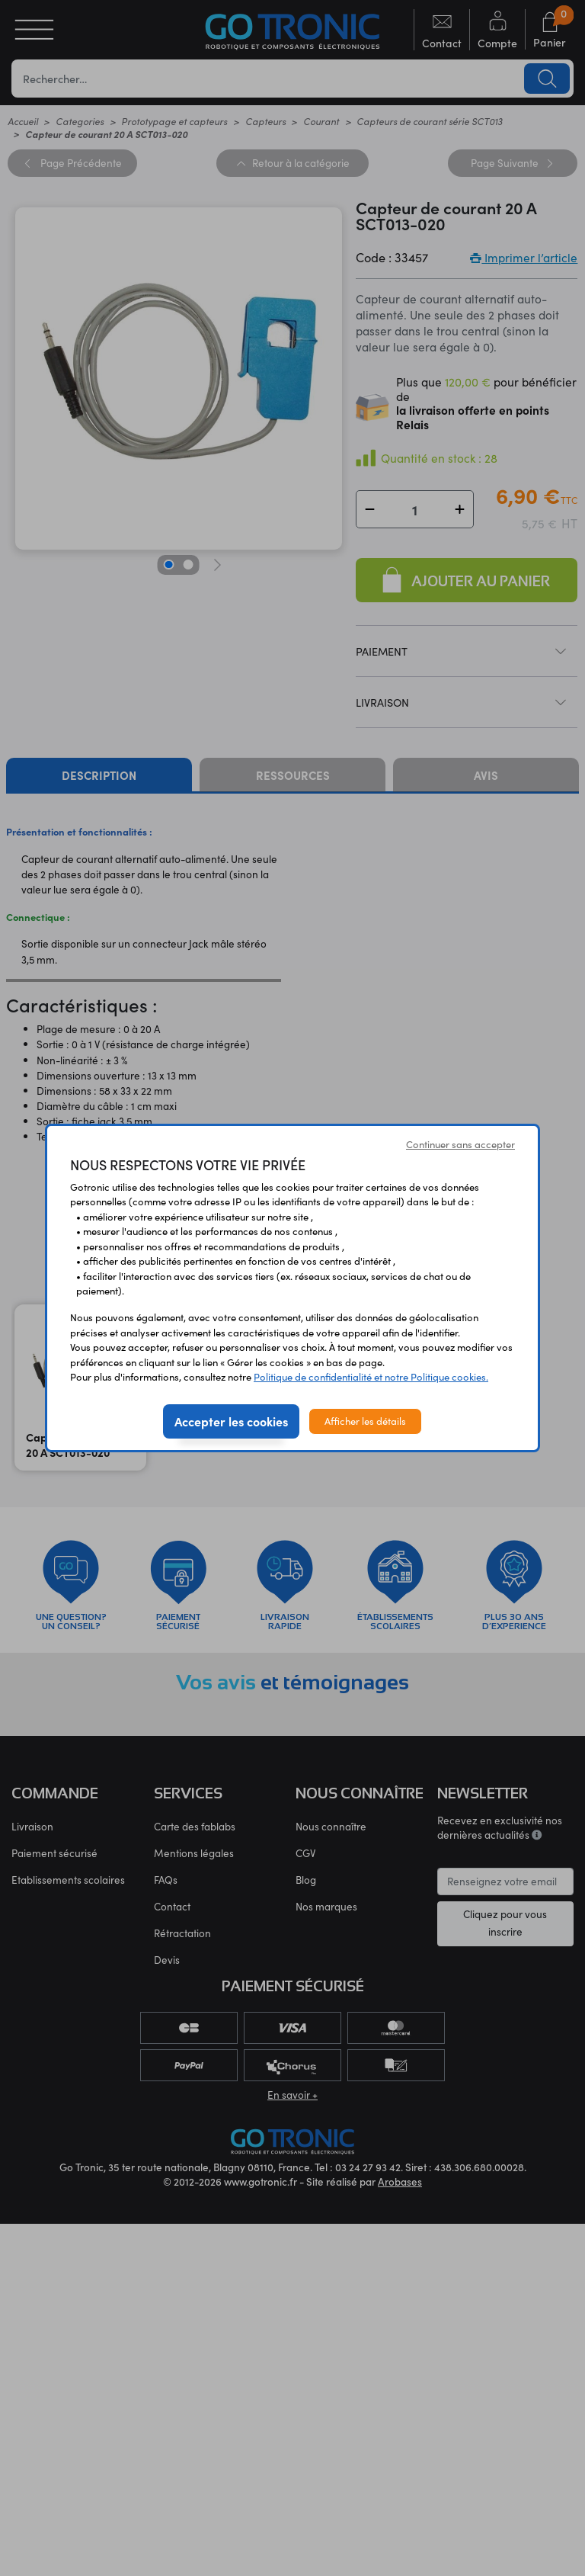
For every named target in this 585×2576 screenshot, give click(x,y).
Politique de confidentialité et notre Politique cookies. (371, 1377)
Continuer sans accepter (460, 1144)
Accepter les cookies (231, 1421)
